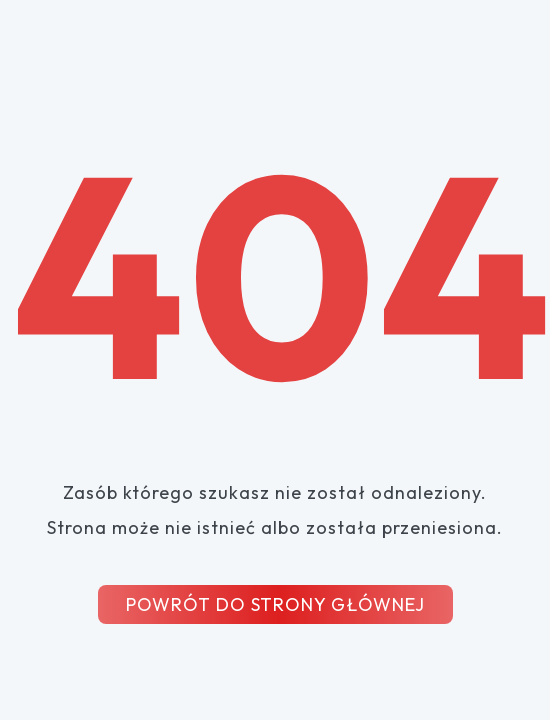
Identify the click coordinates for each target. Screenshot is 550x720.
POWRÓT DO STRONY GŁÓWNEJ (275, 604)
